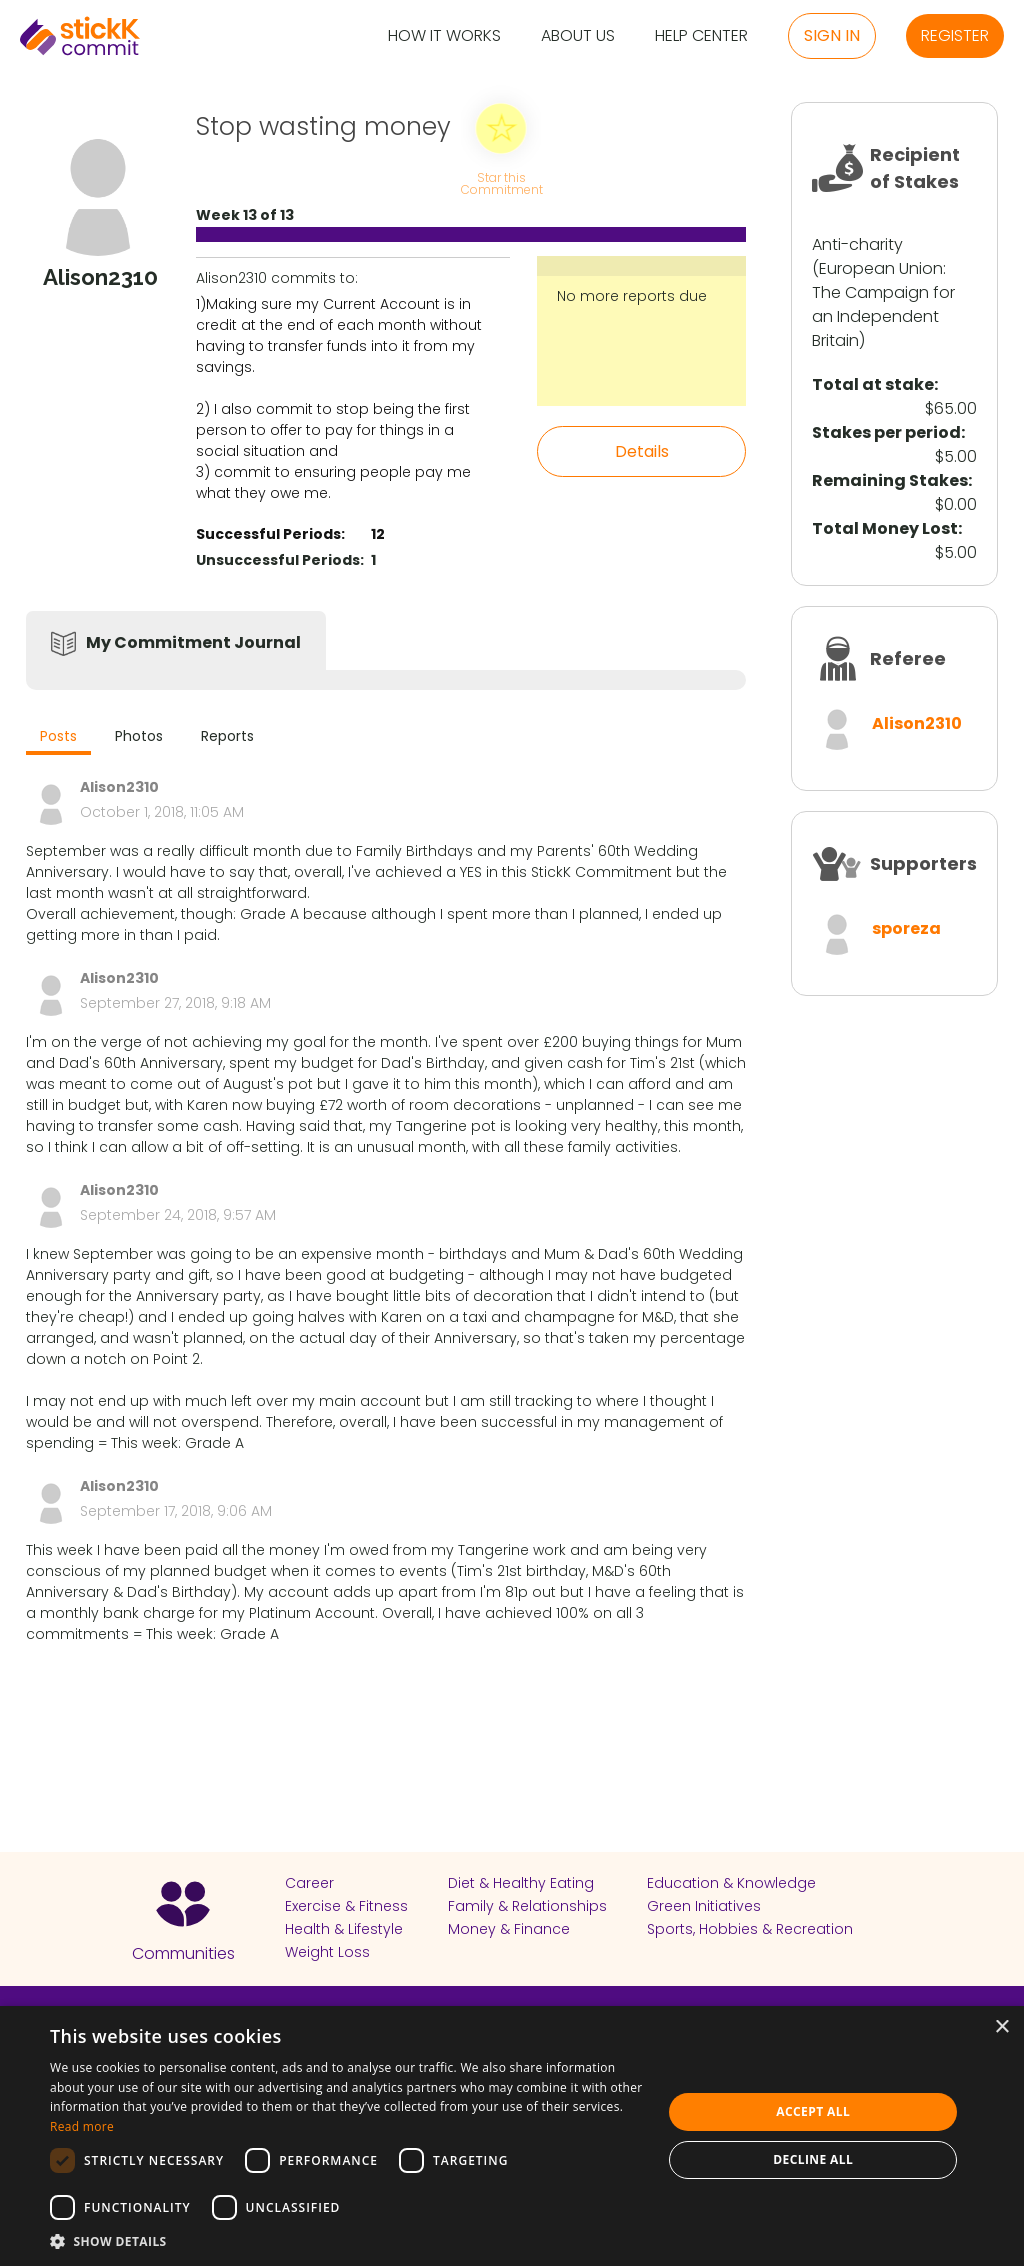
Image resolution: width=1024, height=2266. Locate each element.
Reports (227, 736)
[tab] (58, 738)
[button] (347, 2241)
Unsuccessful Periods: (280, 560)
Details (642, 451)
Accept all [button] (813, 2111)
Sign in (832, 35)
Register (955, 35)
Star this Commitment (501, 182)
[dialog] (512, 2136)
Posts (58, 736)
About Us (578, 36)
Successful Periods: (270, 534)
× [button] (1001, 2027)
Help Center (701, 36)
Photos (139, 736)
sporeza (906, 928)
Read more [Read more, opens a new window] (82, 2126)
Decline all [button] (813, 2159)
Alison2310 (917, 723)
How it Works (444, 36)
